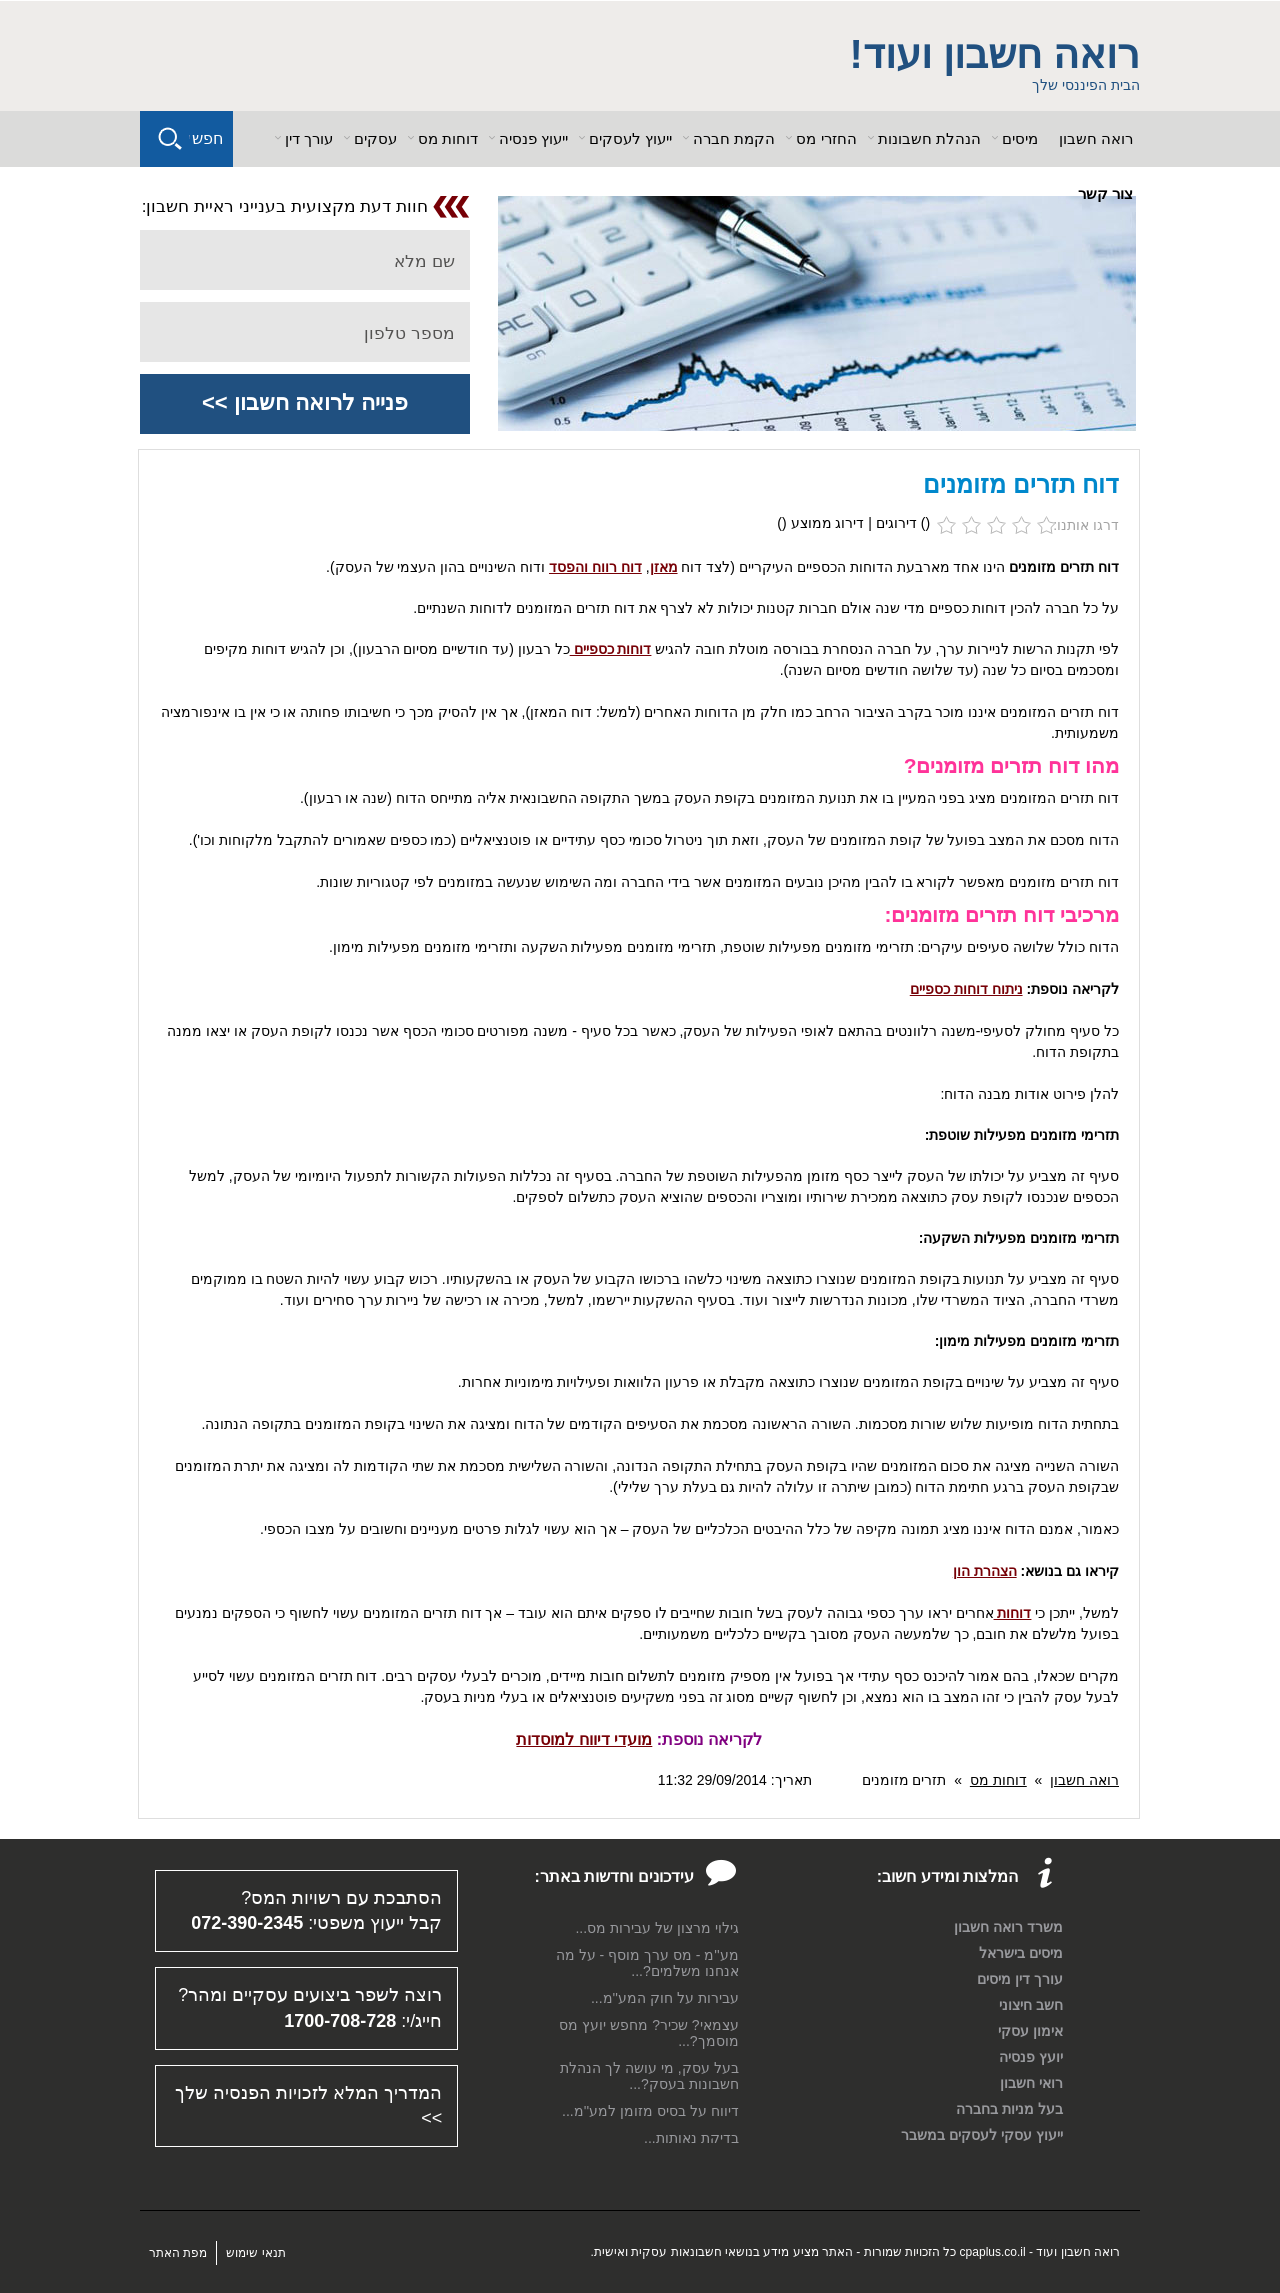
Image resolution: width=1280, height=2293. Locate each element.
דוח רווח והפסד (595, 567)
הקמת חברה (734, 138)
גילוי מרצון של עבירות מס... (656, 1928)
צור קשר (1105, 193)
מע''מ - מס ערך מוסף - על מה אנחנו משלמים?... (647, 1963)
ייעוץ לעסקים (630, 138)
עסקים (375, 138)
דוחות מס (448, 138)
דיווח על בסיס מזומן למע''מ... (650, 2111)
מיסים (1020, 138)
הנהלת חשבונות (929, 138)
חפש (207, 138)
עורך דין (309, 138)
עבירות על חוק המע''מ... (665, 1998)
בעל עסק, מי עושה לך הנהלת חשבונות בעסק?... (649, 2076)
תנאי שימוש (255, 2253)
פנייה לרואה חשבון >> (305, 402)
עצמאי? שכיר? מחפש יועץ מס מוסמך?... (648, 2033)
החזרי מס (826, 138)
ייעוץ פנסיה (533, 138)
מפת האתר (178, 2253)
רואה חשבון (1096, 138)
